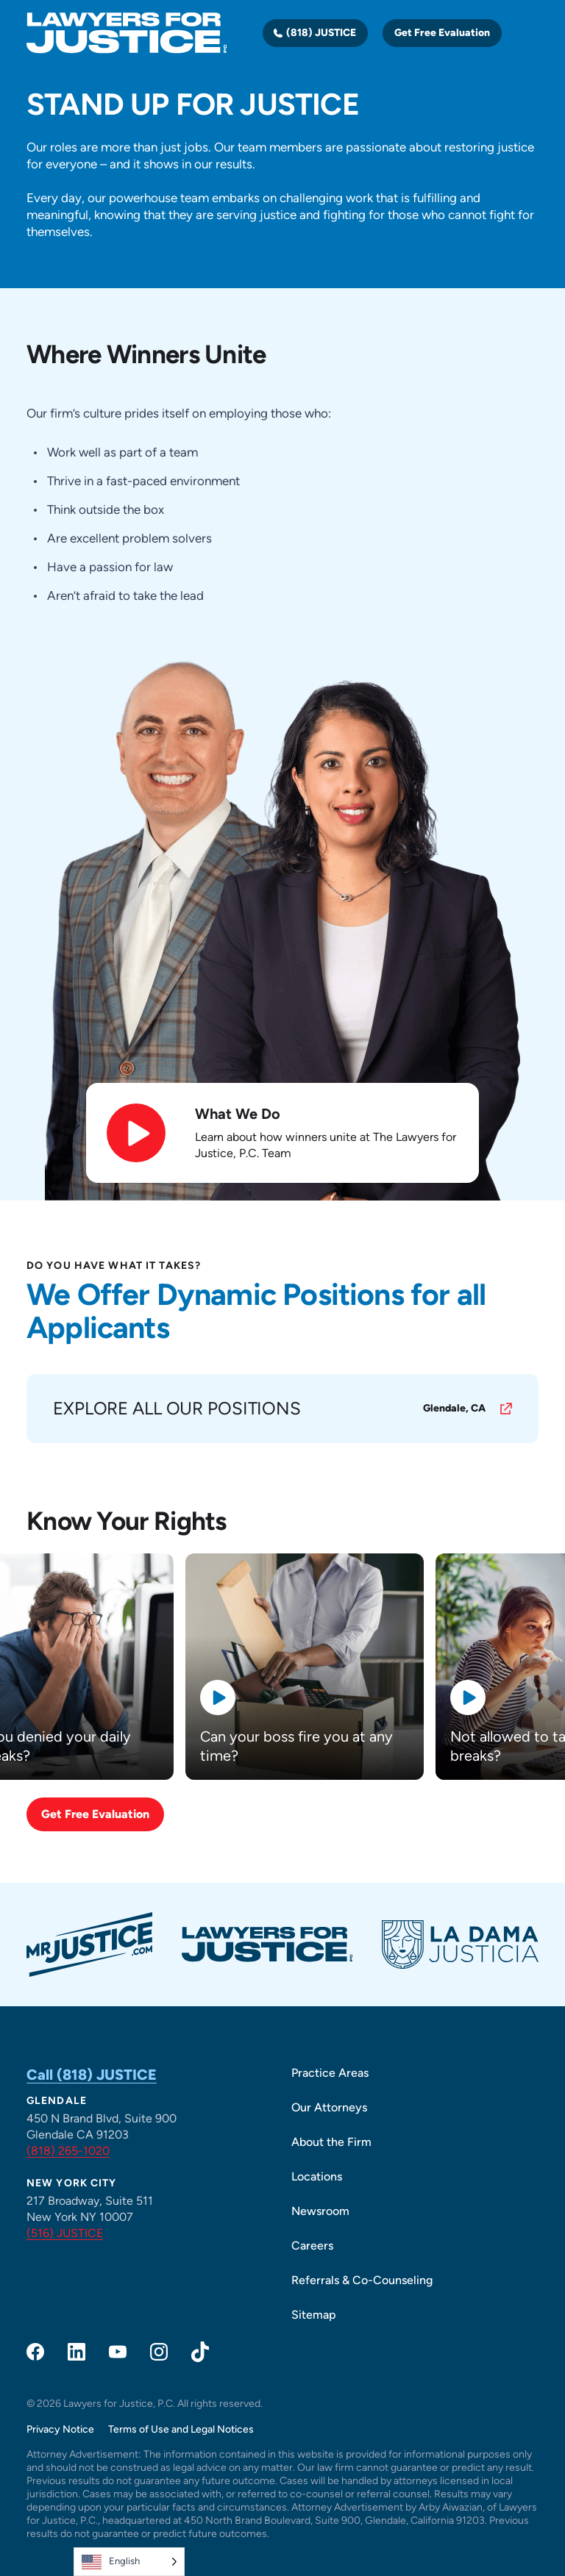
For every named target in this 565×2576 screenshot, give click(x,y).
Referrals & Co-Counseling (362, 2280)
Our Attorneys (329, 2107)
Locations (316, 2176)
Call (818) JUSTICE (91, 2074)
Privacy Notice (60, 2429)
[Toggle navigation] (530, 33)
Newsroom (320, 2211)
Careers (312, 2246)
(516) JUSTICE (64, 2233)
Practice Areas (330, 2073)
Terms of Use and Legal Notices (181, 2429)
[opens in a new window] (282, 1408)
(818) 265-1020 (68, 2151)
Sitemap (313, 2315)
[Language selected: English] (129, 2561)
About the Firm (331, 2142)
